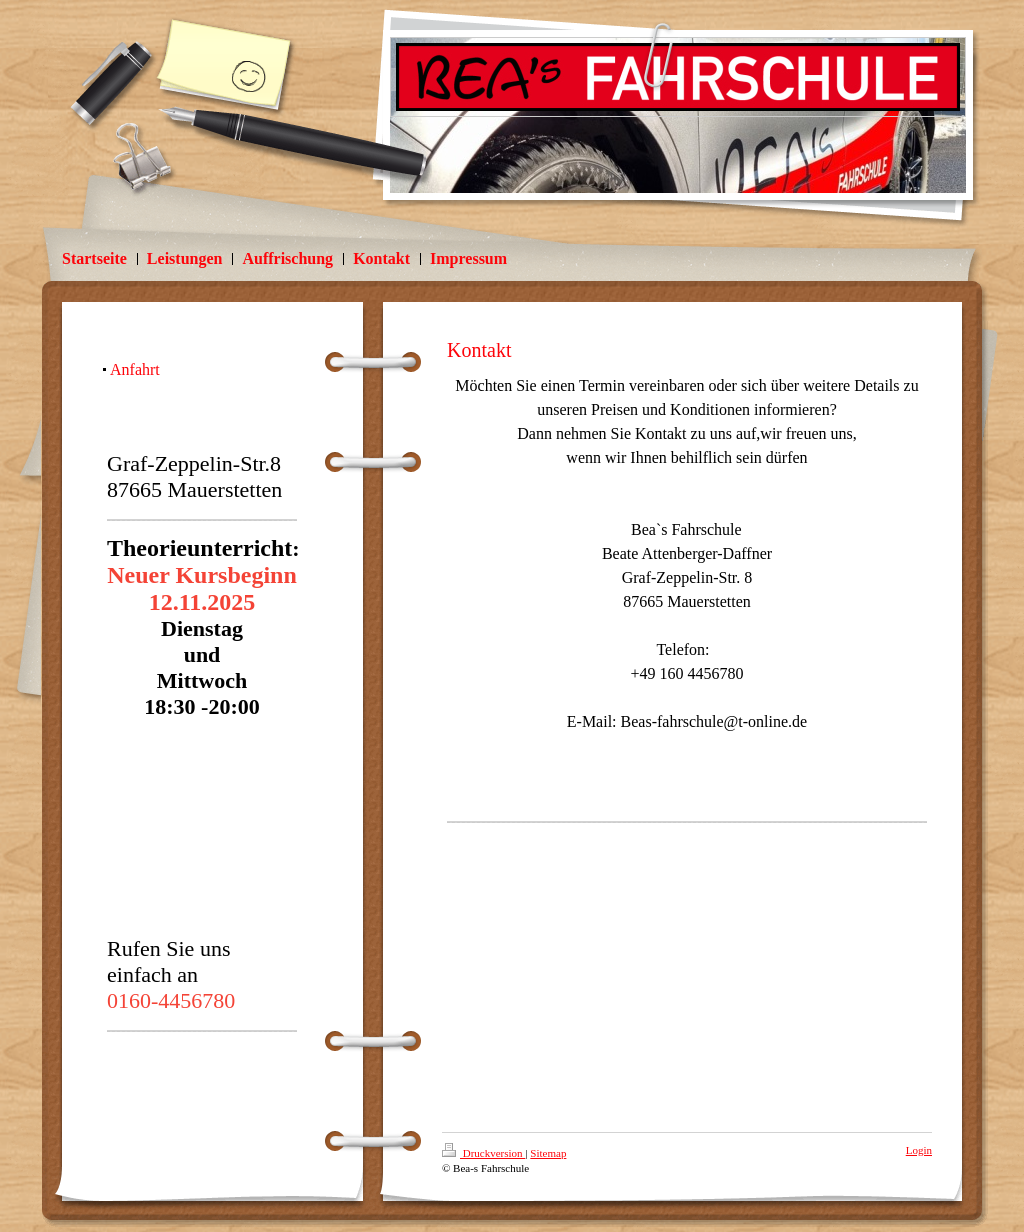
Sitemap (548, 1153)
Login (919, 1150)
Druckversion (483, 1153)
